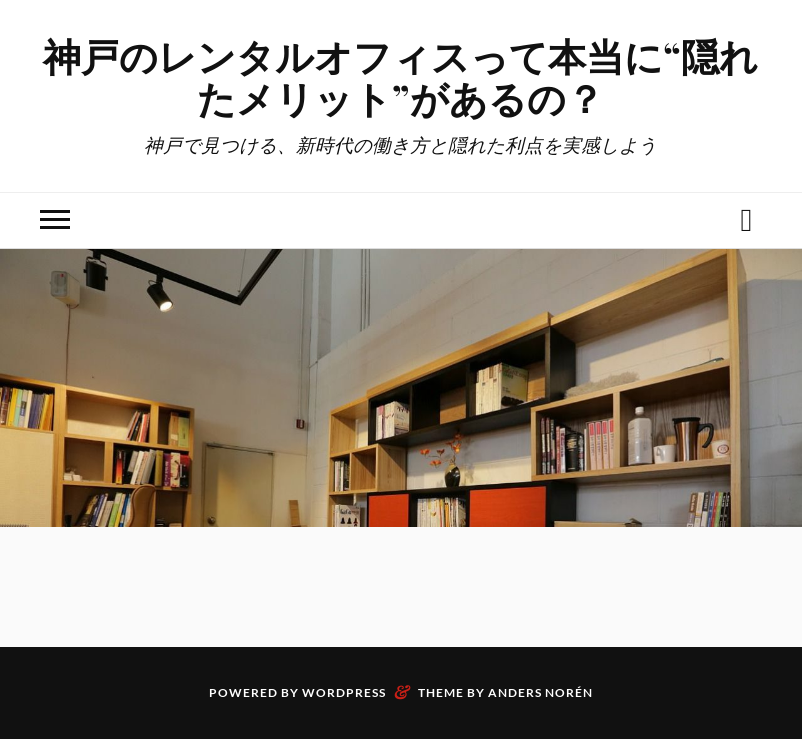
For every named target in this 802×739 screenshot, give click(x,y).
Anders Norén (540, 692)
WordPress (344, 692)
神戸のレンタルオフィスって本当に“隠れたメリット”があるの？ (400, 76)
